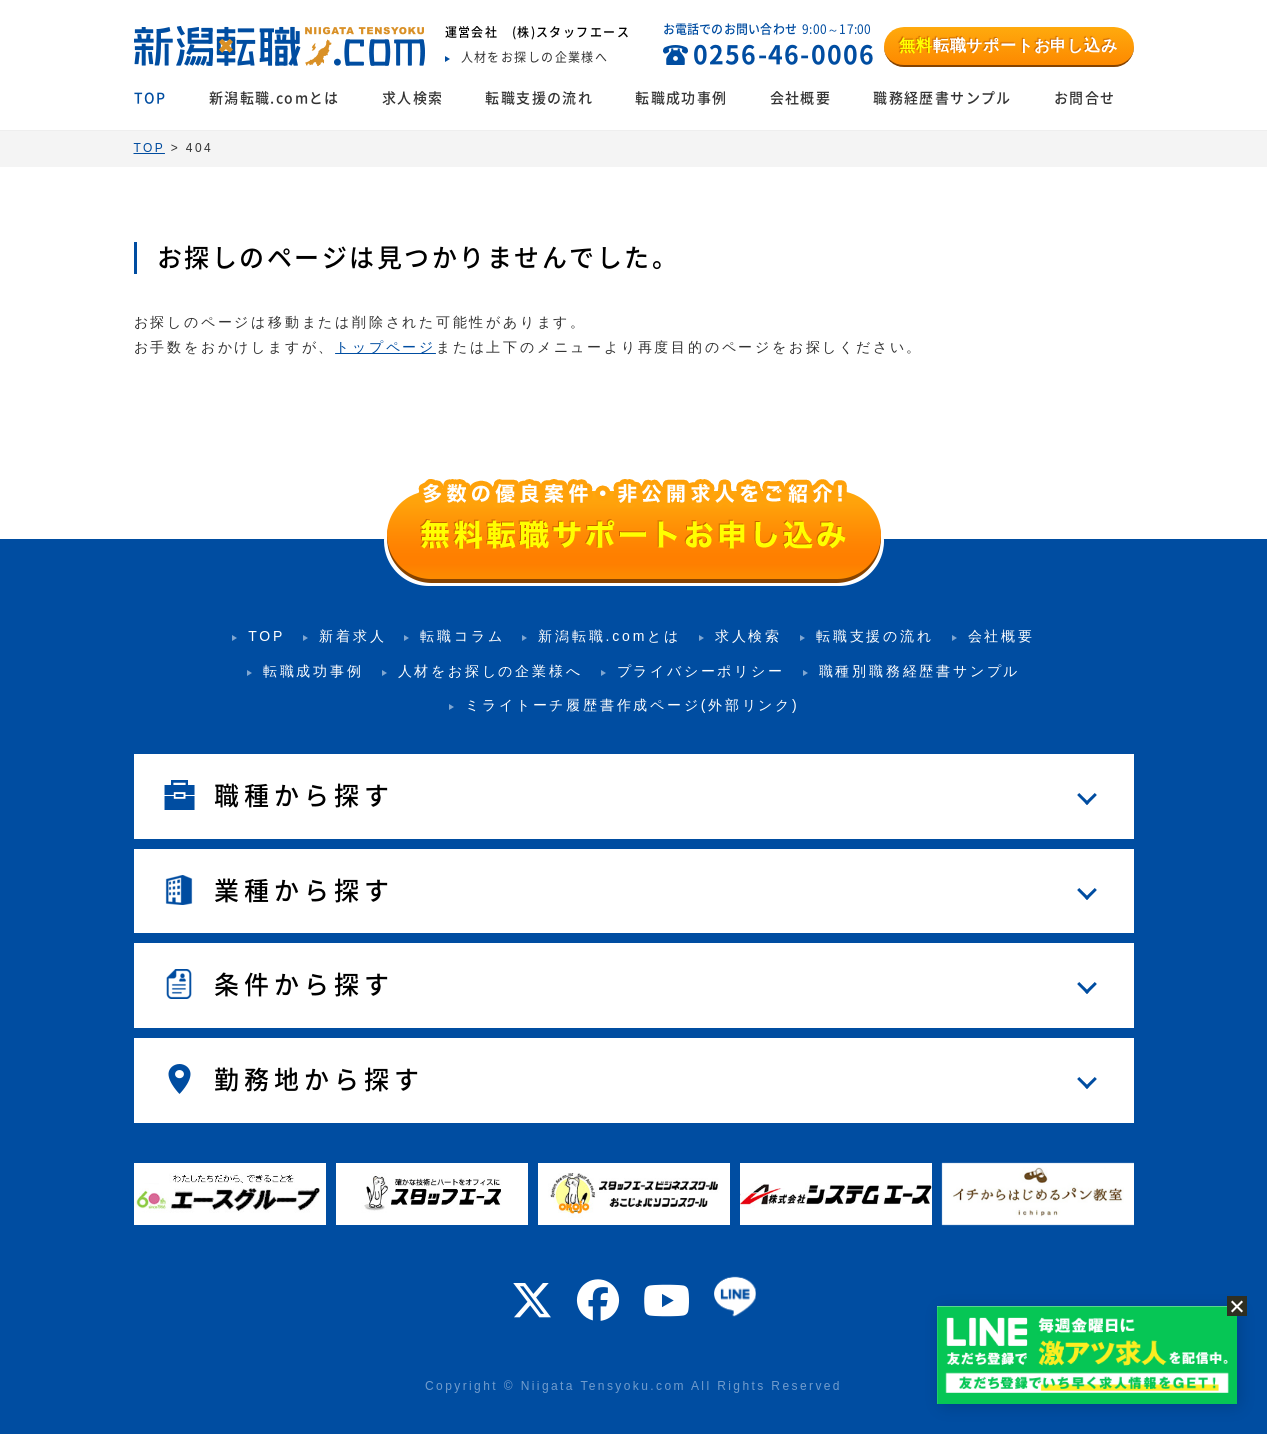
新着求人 (352, 636)
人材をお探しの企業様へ (490, 671)
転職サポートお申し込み (1008, 45)
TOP (150, 98)
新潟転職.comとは (274, 98)
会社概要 (801, 98)
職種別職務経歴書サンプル (920, 671)
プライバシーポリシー (701, 671)
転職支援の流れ (539, 98)
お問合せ (1085, 98)
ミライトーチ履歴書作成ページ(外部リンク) (632, 705)
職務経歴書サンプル (942, 98)
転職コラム (462, 636)
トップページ (385, 347)
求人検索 (413, 98)
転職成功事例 (681, 98)
